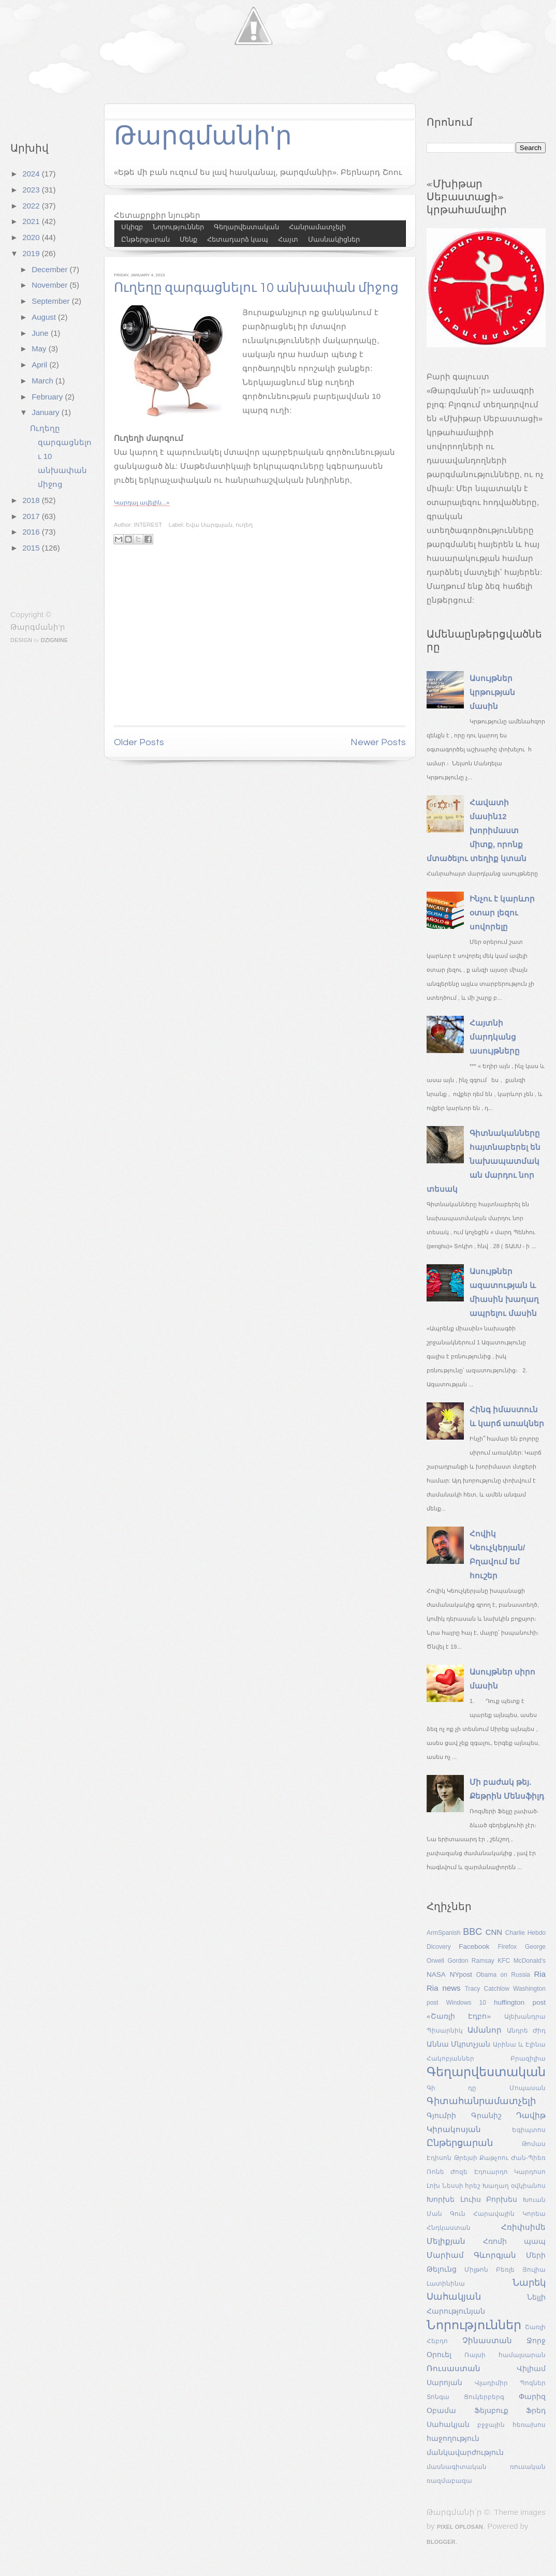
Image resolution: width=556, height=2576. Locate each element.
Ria (540, 1974)
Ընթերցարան (145, 239)
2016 (32, 531)
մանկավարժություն (465, 2452)
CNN (494, 1932)
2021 (32, 221)
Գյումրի (441, 2116)
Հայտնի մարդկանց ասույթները (495, 1036)
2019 (32, 253)
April (40, 364)
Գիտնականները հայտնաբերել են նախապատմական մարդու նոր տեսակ (483, 1161)
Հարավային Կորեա (509, 2213)
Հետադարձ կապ (237, 239)
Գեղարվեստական (246, 227)
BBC (472, 1932)
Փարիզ (532, 2397)
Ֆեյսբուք (491, 2411)
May (40, 348)
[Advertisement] (260, 643)
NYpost (461, 1974)
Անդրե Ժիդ (526, 2030)
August (45, 317)
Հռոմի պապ (514, 2241)
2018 (32, 500)
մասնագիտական (457, 2466)
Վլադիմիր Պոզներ (510, 2383)
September (52, 301)
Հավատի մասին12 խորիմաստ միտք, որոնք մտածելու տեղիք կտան (476, 830)
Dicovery (439, 1946)
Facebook (474, 1946)
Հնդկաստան (449, 2227)
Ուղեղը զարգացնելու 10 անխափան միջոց (256, 287)
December (50, 269)
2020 (32, 237)
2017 (32, 516)
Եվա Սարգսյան (209, 525)
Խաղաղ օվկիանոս (514, 2185)
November (50, 284)
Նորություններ (178, 227)
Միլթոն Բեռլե (489, 2269)
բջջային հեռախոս (511, 2425)
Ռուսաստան (453, 2368)
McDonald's (530, 1960)
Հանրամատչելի (317, 227)
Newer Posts (378, 742)
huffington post (520, 2002)
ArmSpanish (443, 1932)
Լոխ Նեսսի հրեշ (454, 2185)
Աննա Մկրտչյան (458, 2044)
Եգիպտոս (529, 2130)
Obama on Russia (503, 1974)
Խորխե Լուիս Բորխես (472, 2199)
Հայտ (288, 239)
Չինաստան (487, 2340)
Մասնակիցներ (334, 239)
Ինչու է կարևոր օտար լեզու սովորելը (502, 912)
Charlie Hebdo (525, 1932)
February (48, 396)
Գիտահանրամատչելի (481, 2101)
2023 (32, 189)
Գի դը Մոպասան (486, 2088)
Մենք (188, 239)
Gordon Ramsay (470, 1960)
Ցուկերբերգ (484, 2397)
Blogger (441, 2542)
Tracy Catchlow (487, 1988)
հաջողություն (453, 2438)
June (41, 333)
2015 (32, 547)
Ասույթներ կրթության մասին (492, 692)
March (43, 380)
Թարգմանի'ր (37, 627)
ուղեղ (244, 525)
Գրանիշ (486, 2116)
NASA (436, 1974)
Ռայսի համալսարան (505, 2355)
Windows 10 (466, 2002)
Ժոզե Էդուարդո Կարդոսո (498, 2171)
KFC (504, 1960)
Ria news (444, 1987)
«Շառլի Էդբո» (459, 2016)
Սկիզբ (132, 227)
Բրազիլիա (528, 2058)
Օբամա (441, 2411)
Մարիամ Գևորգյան (471, 2255)
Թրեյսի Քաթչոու (481, 2158)
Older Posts (139, 742)
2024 (32, 173)
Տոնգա (438, 2397)
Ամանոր (484, 2029)
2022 (32, 205)
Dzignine (54, 640)
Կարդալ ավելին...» (141, 502)
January (47, 412)
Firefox (507, 1946)
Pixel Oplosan (460, 2527)
